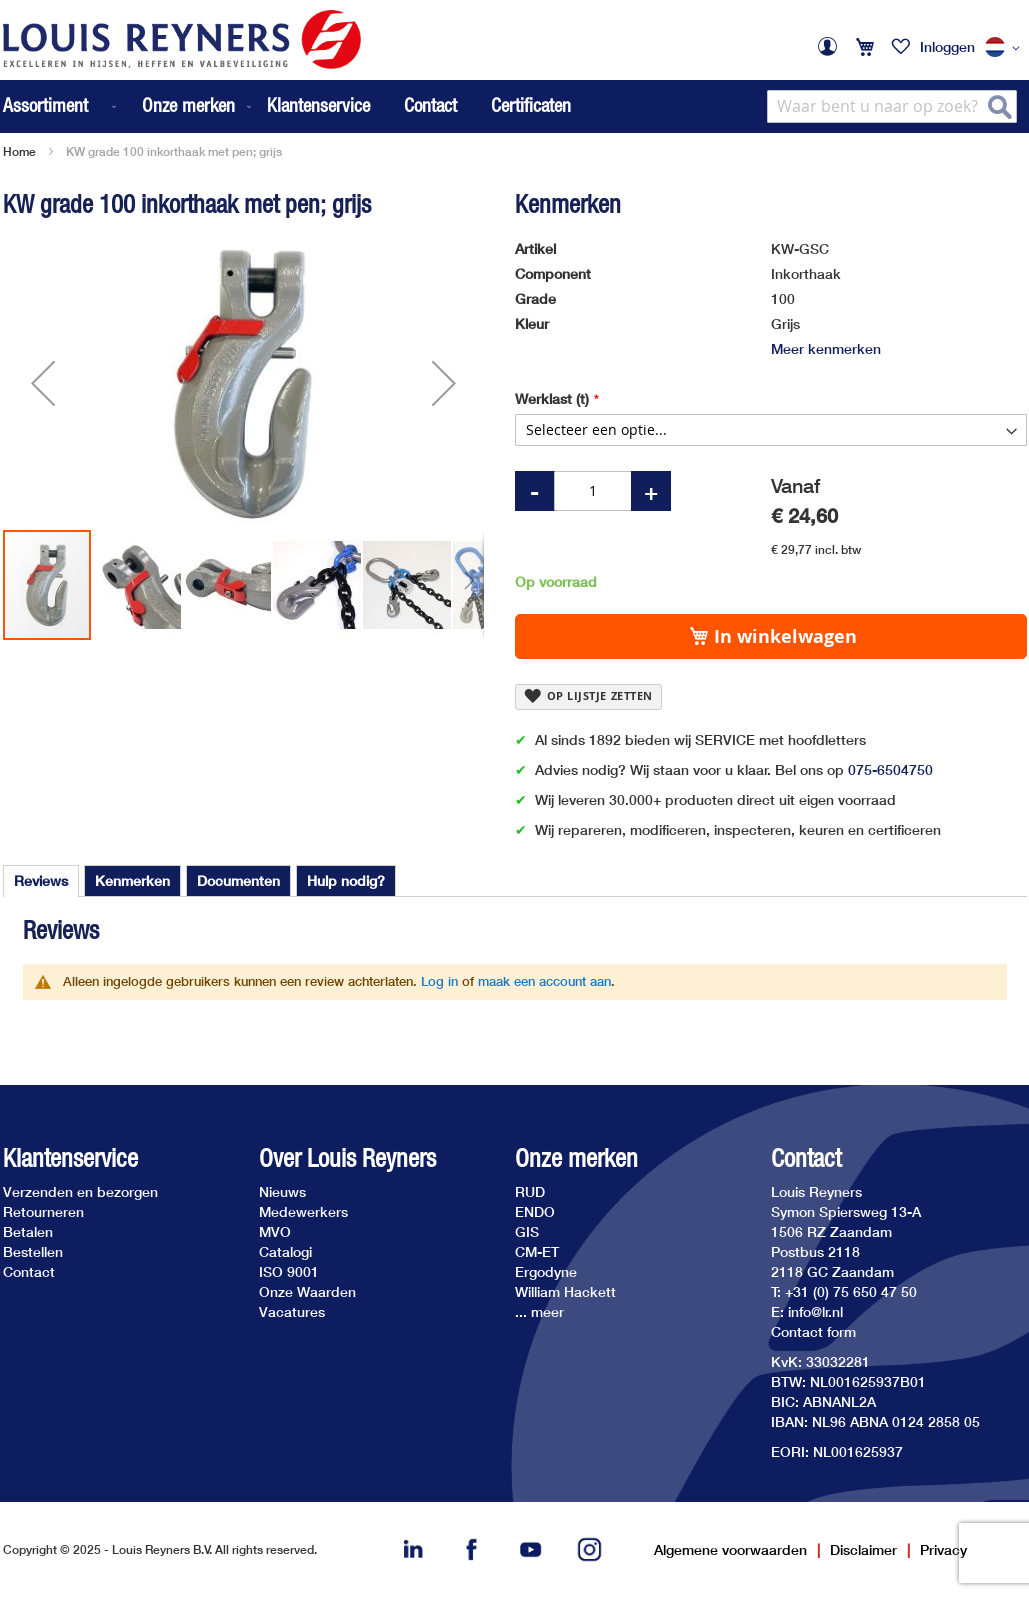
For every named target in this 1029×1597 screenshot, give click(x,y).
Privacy (943, 1549)
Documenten (238, 880)
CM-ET (537, 1251)
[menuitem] (61, 106)
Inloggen (947, 46)
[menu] (129, 106)
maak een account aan (544, 981)
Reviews (41, 880)
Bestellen (33, 1251)
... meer (539, 1311)
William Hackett (565, 1291)
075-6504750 (890, 769)
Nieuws (282, 1191)
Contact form (813, 1331)
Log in (439, 981)
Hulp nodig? (346, 880)
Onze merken (576, 1158)
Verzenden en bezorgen (80, 1191)
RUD (530, 1191)
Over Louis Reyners (347, 1158)
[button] (1006, 48)
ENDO (535, 1211)
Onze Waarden (307, 1291)
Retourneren (43, 1211)
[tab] (41, 881)
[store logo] (182, 39)
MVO (275, 1231)
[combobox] (892, 106)
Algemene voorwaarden (730, 1549)
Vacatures (292, 1311)
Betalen (28, 1231)
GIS (527, 1231)
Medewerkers (303, 1211)
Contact (430, 105)
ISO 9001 (289, 1271)
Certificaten (531, 105)
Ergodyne (546, 1271)
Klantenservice (318, 105)
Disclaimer (863, 1549)
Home (19, 151)
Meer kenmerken (826, 348)
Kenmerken (132, 880)
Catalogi (285, 1251)
